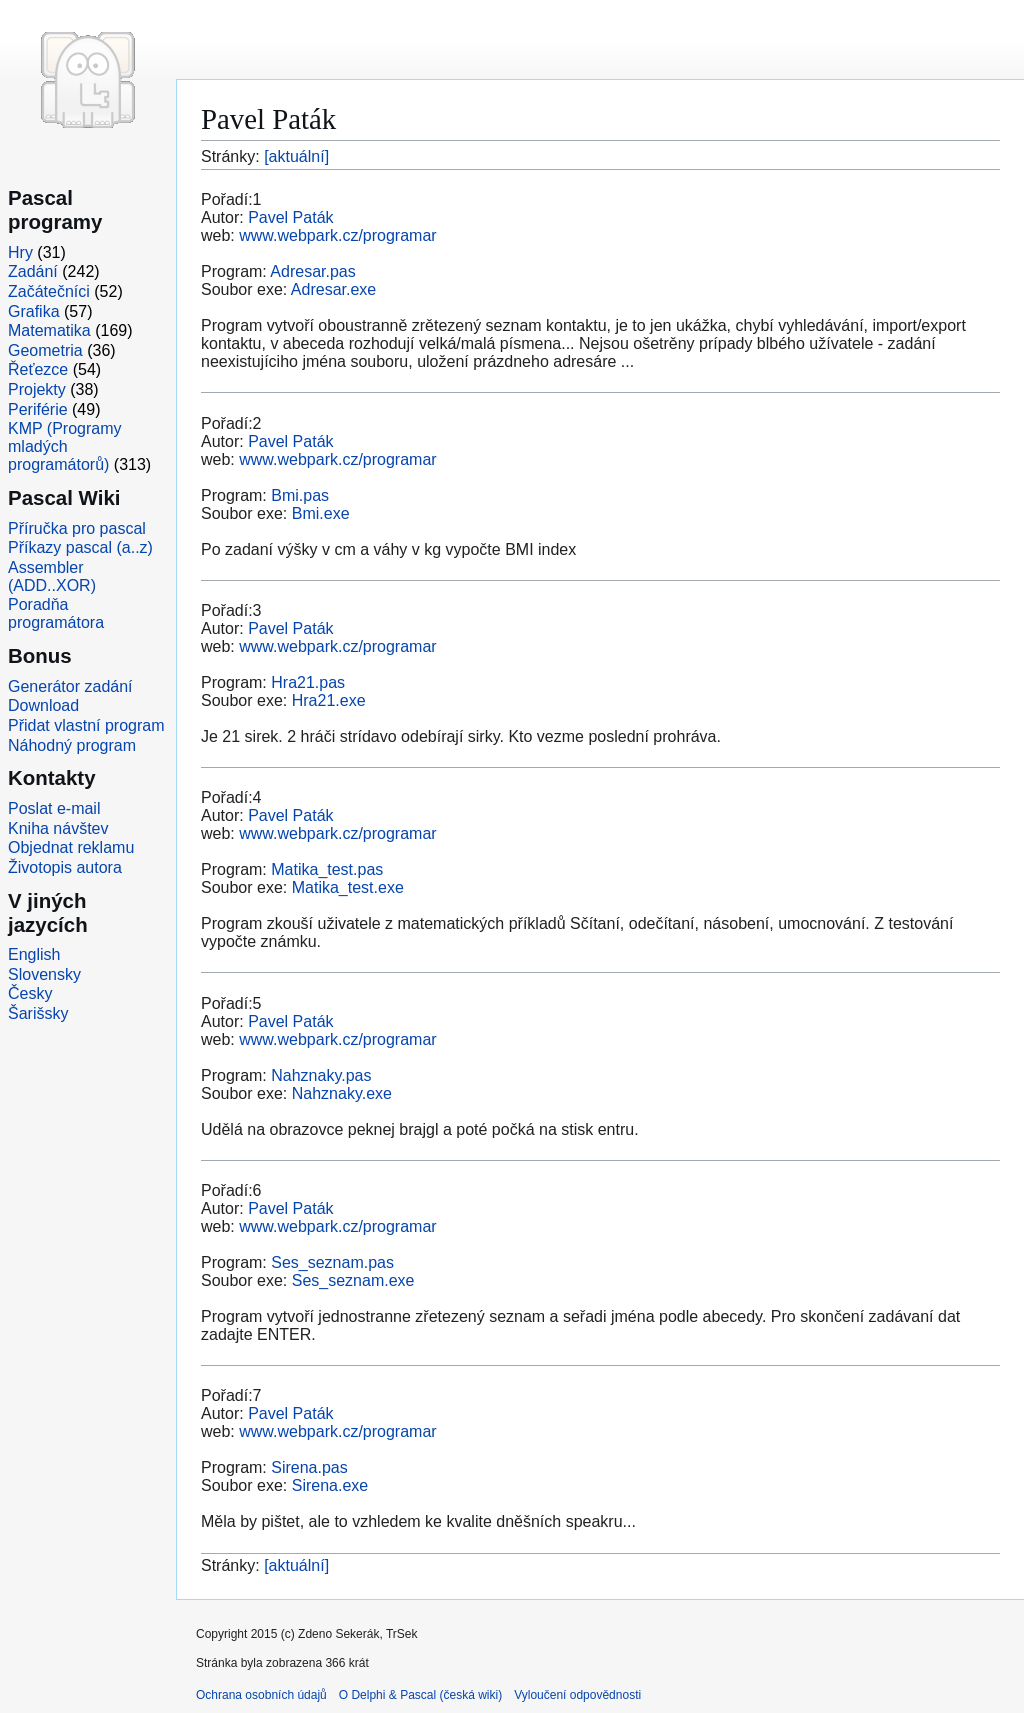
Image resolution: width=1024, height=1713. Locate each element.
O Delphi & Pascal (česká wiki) (420, 1695)
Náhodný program (72, 745)
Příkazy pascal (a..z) (80, 547)
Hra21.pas (308, 682)
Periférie (38, 409)
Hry (20, 252)
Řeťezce (38, 369)
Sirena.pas (309, 1467)
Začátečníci (49, 291)
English (34, 954)
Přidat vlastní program (86, 725)
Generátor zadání (70, 686)
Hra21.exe (329, 700)
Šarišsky (38, 1013)
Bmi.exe (321, 513)
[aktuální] (296, 156)
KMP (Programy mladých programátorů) (65, 446)
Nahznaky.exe (342, 1093)
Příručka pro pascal (77, 528)
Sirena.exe (330, 1485)
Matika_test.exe (348, 887)
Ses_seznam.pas (332, 1262)
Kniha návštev (58, 828)
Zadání (33, 271)
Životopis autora (65, 867)
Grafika (34, 311)
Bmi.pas (300, 495)
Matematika (49, 330)
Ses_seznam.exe (353, 1280)
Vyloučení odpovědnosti (577, 1695)
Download (43, 705)
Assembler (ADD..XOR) (52, 576)
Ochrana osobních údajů (261, 1695)
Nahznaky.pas (321, 1075)
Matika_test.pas (327, 869)
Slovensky (44, 974)
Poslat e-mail (54, 808)
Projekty (37, 389)
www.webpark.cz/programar (337, 235)
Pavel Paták (290, 217)
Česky (30, 993)
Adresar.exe (333, 289)
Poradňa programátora (56, 613)
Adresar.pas (312, 271)
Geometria (45, 350)
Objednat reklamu (71, 847)
